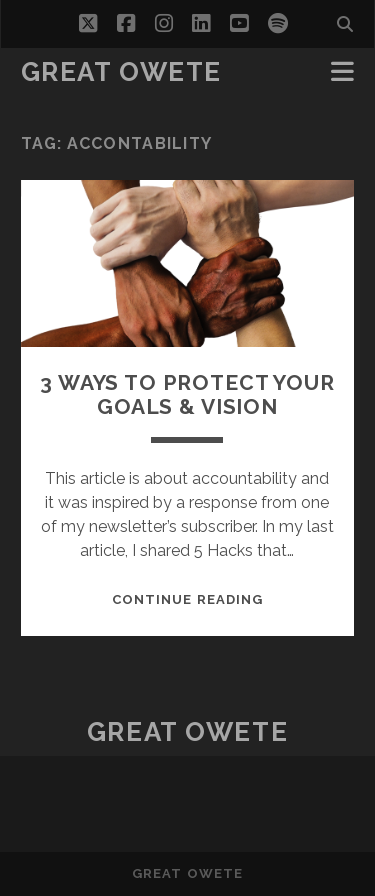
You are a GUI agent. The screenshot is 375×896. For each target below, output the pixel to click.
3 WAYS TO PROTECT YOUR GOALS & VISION (187, 394)
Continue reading (187, 599)
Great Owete (121, 72)
